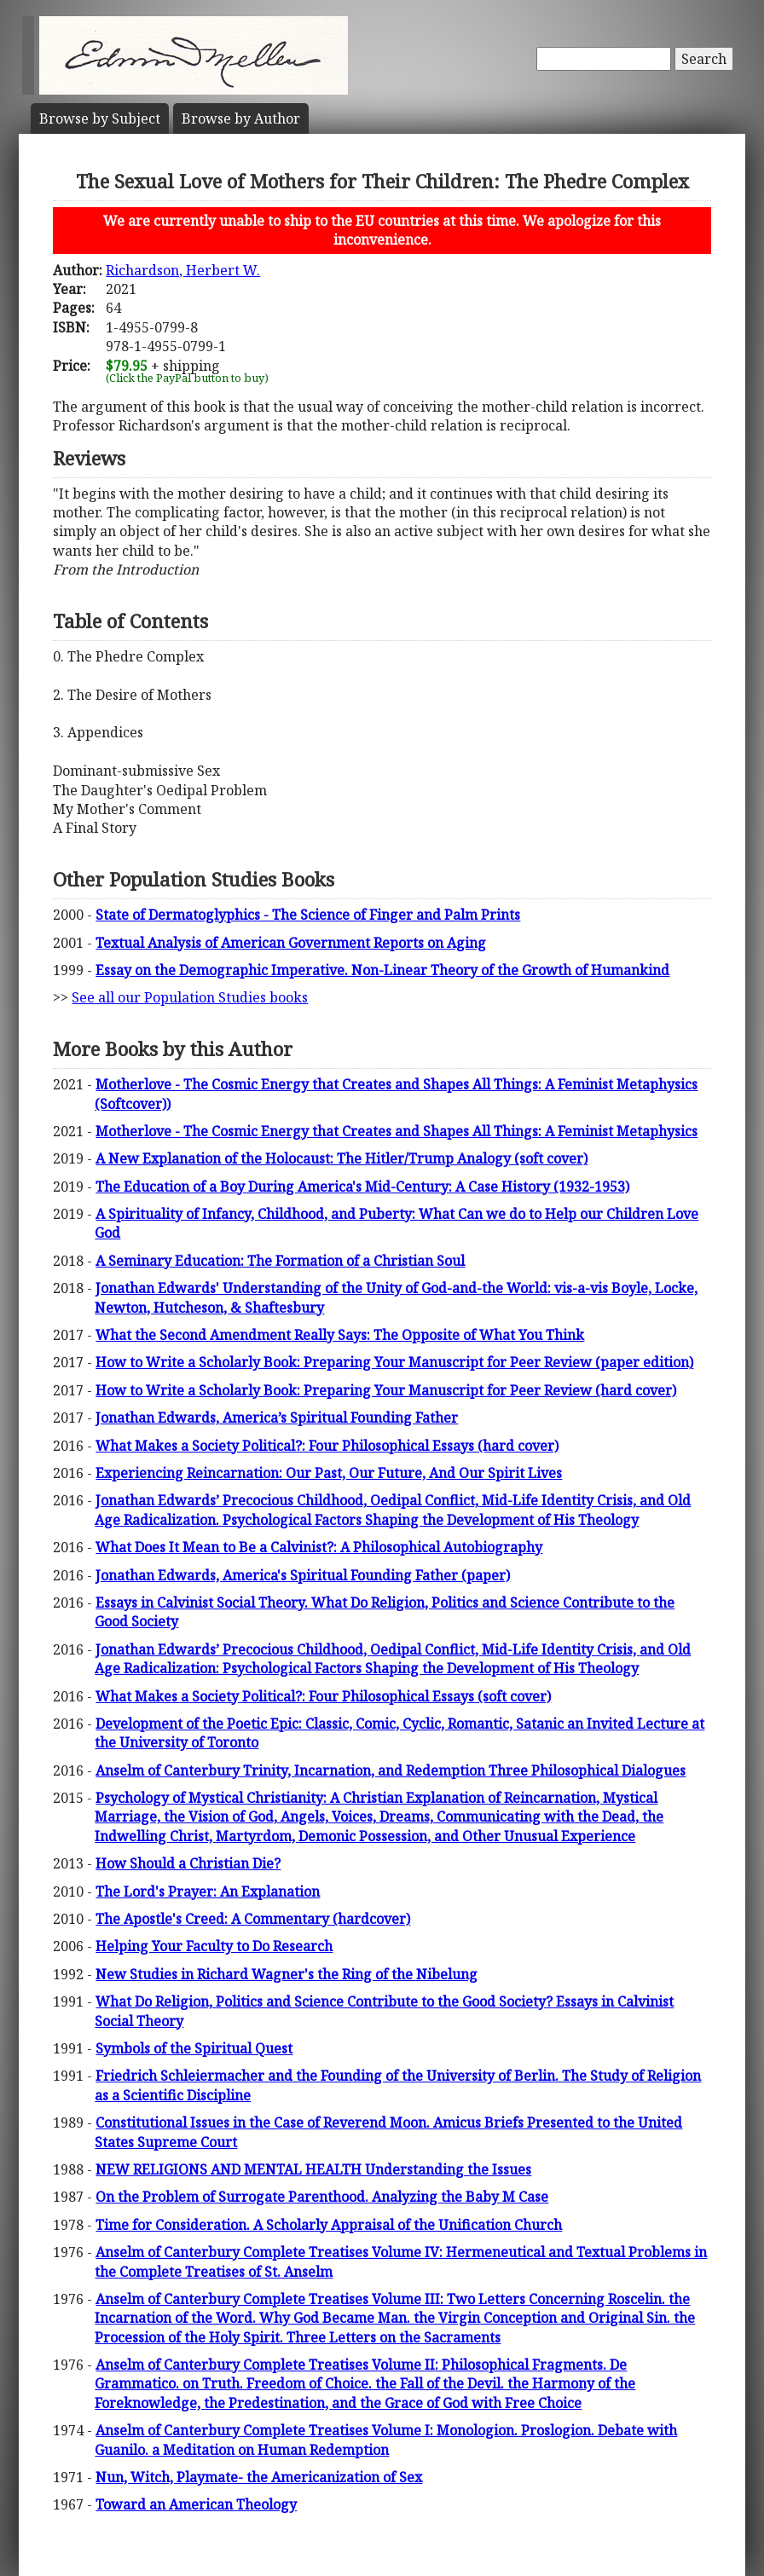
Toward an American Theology (196, 2504)
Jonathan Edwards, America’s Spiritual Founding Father (277, 1417)
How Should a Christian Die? (188, 1863)
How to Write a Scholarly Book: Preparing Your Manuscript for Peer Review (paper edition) (394, 1362)
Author (241, 118)
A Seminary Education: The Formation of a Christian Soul (280, 1260)
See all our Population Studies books (190, 997)
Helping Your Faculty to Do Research (214, 1946)
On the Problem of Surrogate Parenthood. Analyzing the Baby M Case (322, 2196)
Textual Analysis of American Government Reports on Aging (291, 942)
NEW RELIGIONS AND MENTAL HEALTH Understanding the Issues (313, 2169)
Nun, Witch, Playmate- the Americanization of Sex (259, 2477)
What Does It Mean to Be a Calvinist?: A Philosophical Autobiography (319, 1547)
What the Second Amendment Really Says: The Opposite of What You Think (340, 1335)
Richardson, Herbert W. (183, 270)
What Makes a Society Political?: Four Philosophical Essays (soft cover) (323, 1696)
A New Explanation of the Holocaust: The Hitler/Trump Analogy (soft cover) (341, 1158)
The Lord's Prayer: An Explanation (208, 1891)
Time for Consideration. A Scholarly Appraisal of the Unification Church (329, 2224)
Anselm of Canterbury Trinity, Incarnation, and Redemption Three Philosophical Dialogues (391, 1770)
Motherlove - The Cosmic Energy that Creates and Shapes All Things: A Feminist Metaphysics (396, 1131)
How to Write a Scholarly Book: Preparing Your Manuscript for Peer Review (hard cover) (386, 1390)
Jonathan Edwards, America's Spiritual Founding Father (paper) (303, 1575)
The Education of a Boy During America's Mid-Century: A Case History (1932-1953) (362, 1186)
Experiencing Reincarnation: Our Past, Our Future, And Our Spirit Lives (329, 1473)
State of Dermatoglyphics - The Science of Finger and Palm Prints (308, 914)
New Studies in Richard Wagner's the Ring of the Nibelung (287, 1974)
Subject (99, 118)
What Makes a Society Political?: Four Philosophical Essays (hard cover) (327, 1445)
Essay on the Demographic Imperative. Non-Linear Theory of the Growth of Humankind (382, 970)
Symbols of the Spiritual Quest (194, 2048)
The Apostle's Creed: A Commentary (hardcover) (253, 1918)
